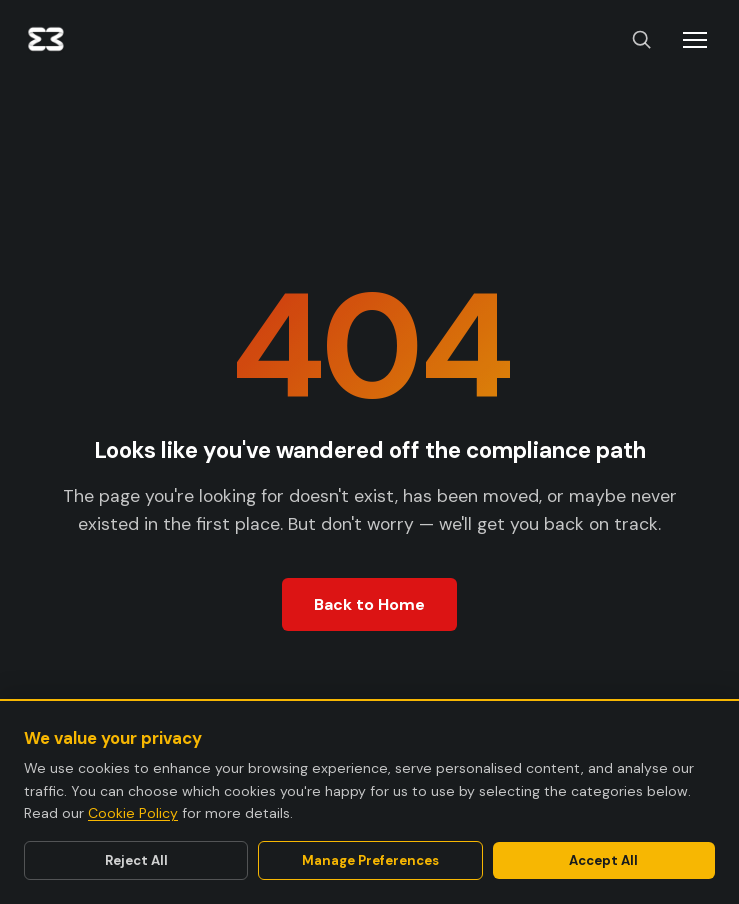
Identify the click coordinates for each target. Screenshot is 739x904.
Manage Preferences (370, 860)
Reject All (136, 860)
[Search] (641, 40)
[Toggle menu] (695, 40)
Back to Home (369, 604)
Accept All (603, 860)
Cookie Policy (133, 813)
